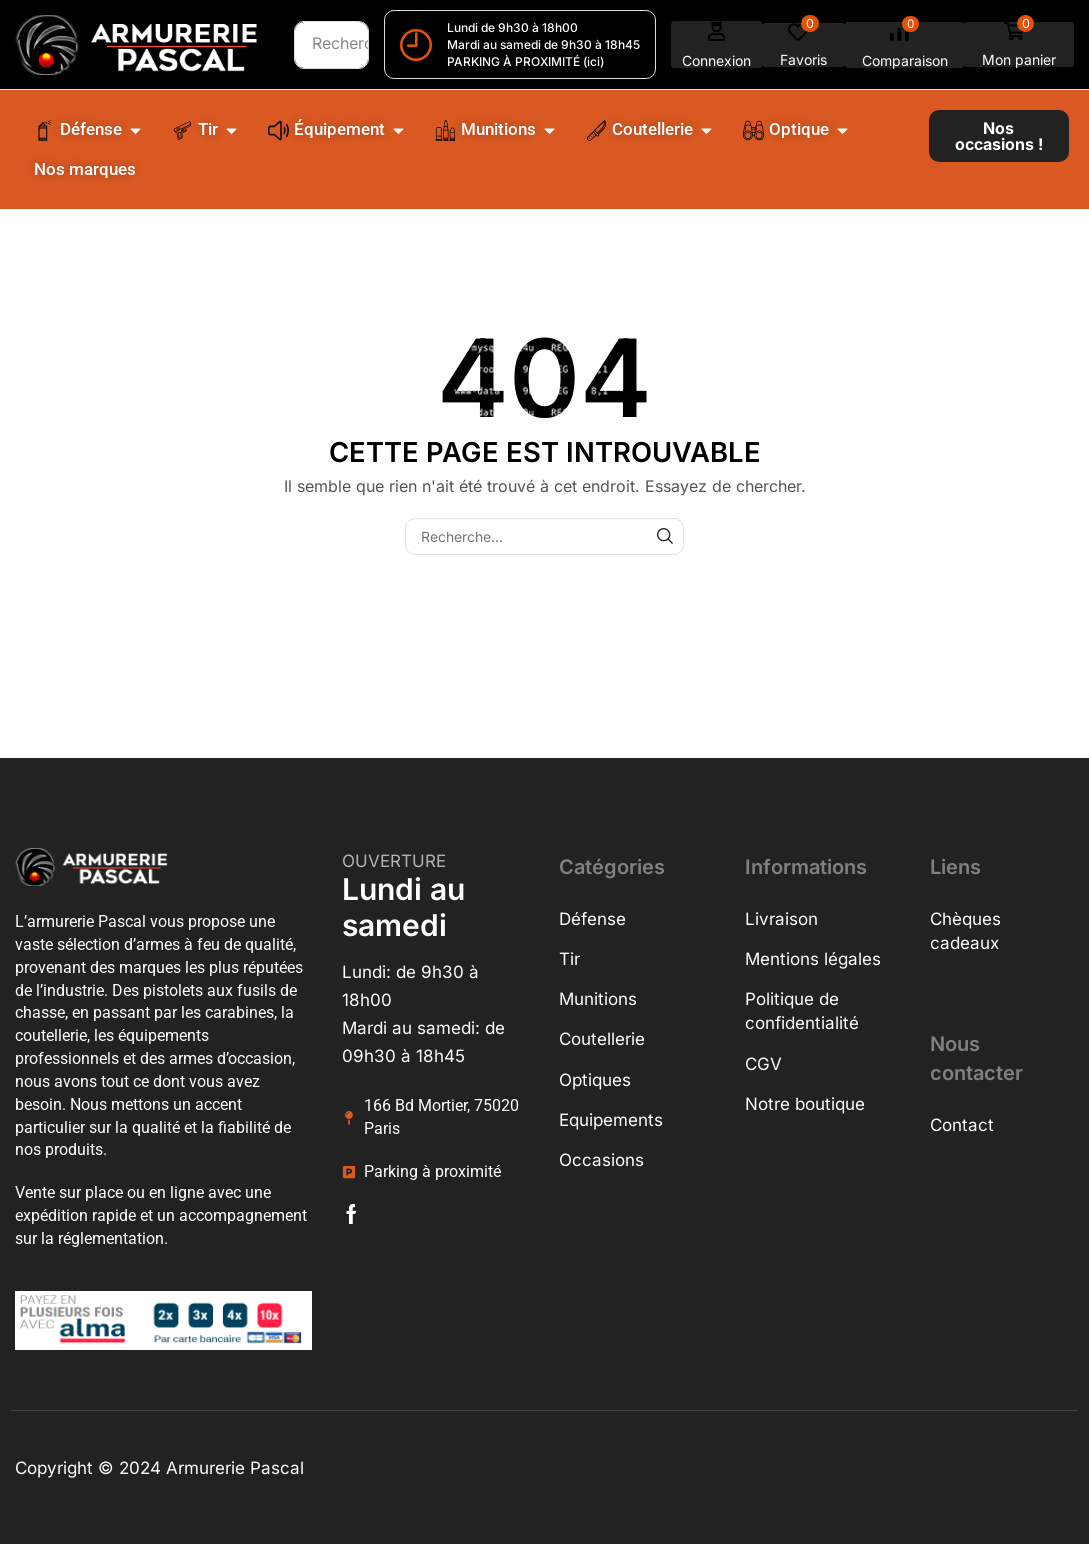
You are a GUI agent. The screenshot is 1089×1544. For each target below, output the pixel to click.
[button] (717, 44)
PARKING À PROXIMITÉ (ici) (525, 61)
